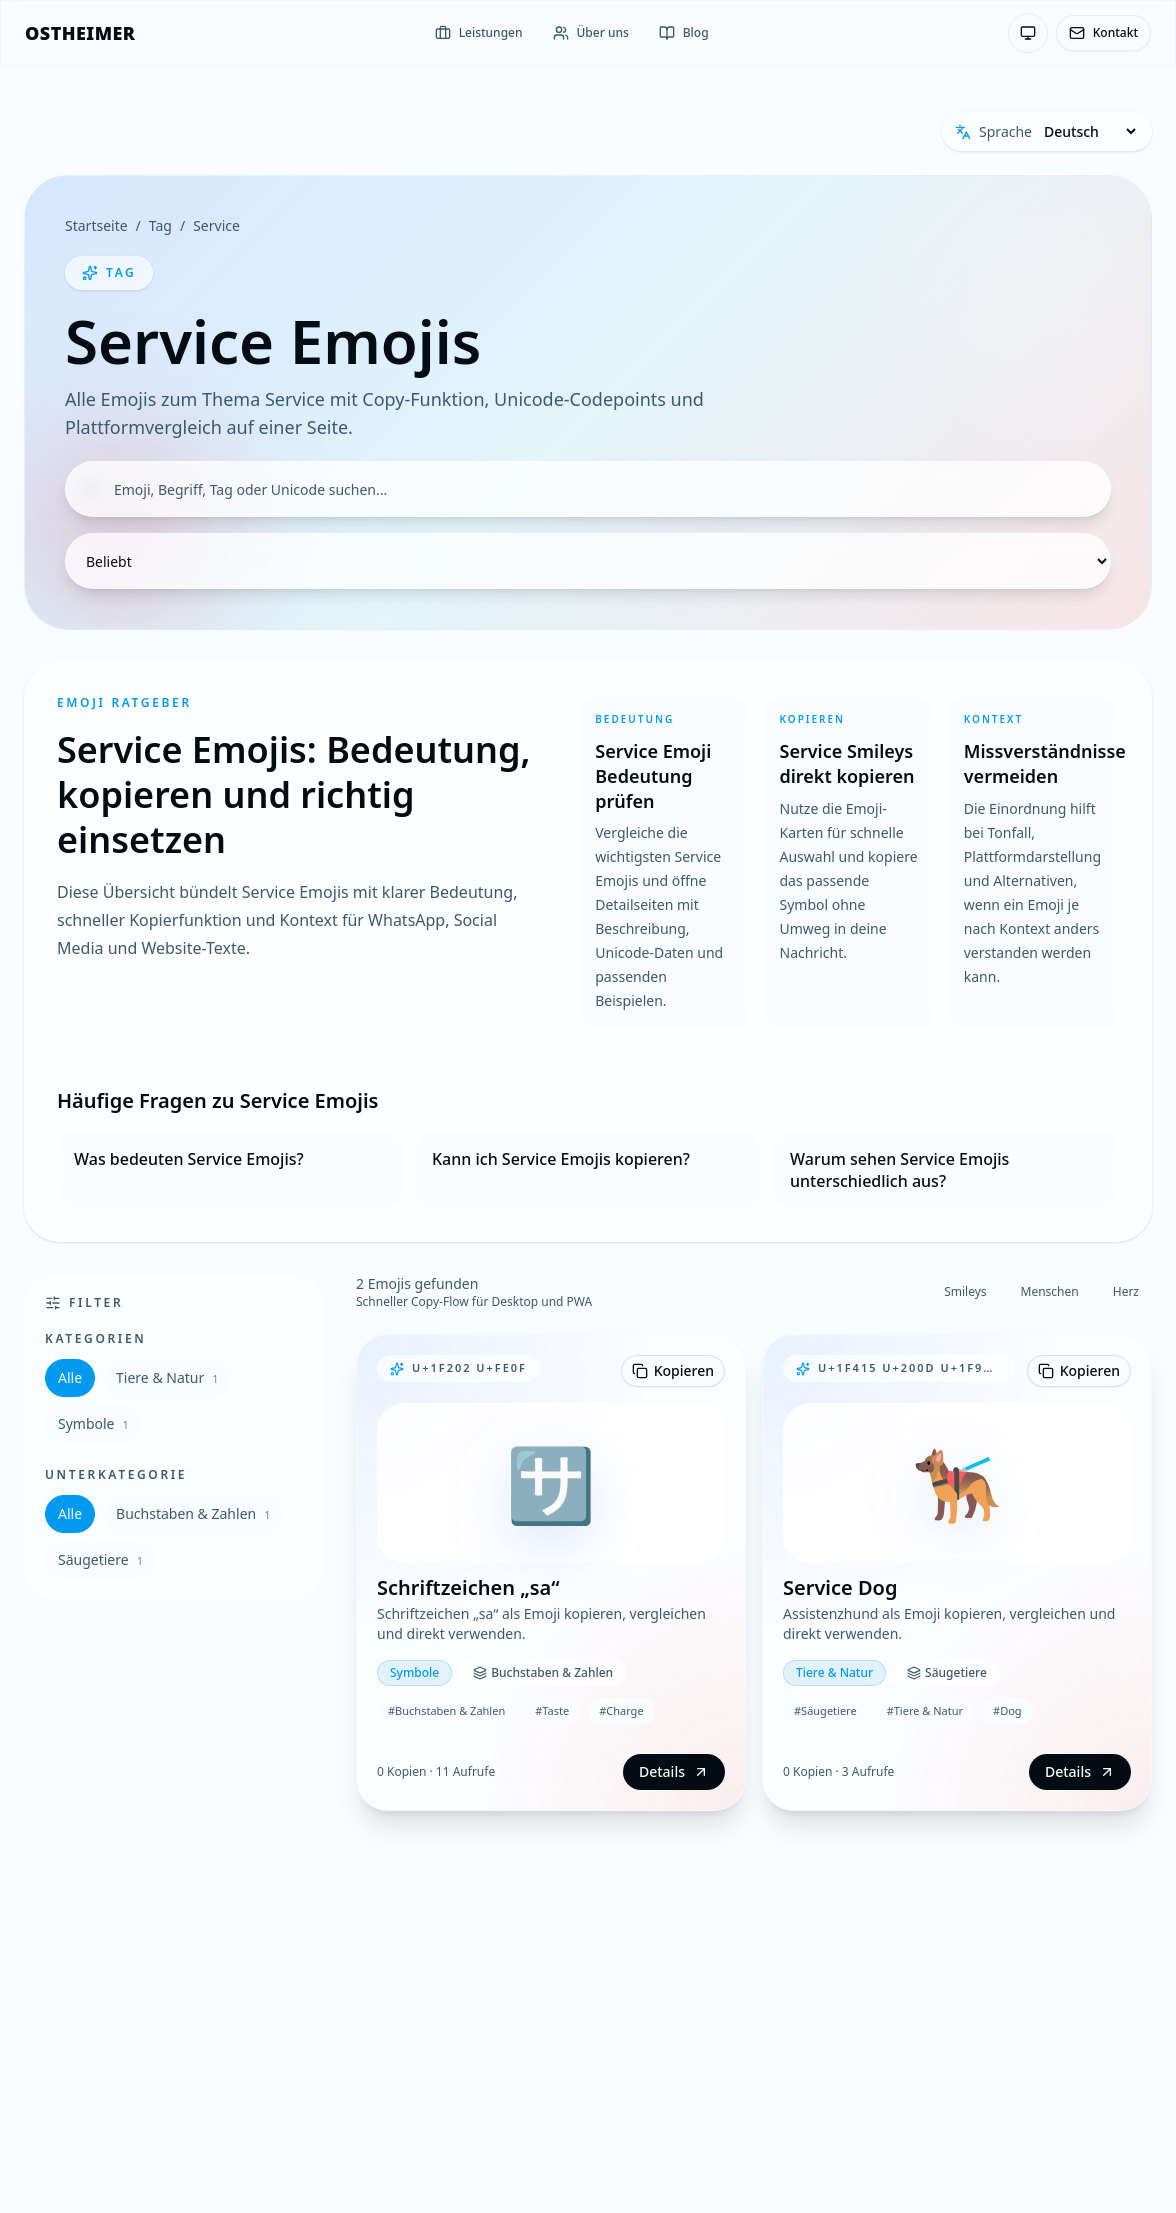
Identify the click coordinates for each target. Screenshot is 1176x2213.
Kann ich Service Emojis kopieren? (561, 1159)
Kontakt (1103, 32)
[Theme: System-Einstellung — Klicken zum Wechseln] (1028, 33)
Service (216, 225)
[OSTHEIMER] (80, 33)
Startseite (96, 225)
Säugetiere (100, 1559)
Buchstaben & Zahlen (193, 1513)
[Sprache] (1089, 131)
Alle (70, 1377)
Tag (160, 225)
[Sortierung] (588, 561)
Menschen (1050, 1291)
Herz (1126, 1291)
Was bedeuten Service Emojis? (189, 1159)
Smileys (965, 1291)
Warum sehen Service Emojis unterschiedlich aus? (899, 1170)
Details (674, 1771)
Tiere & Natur (167, 1377)
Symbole (93, 1423)
